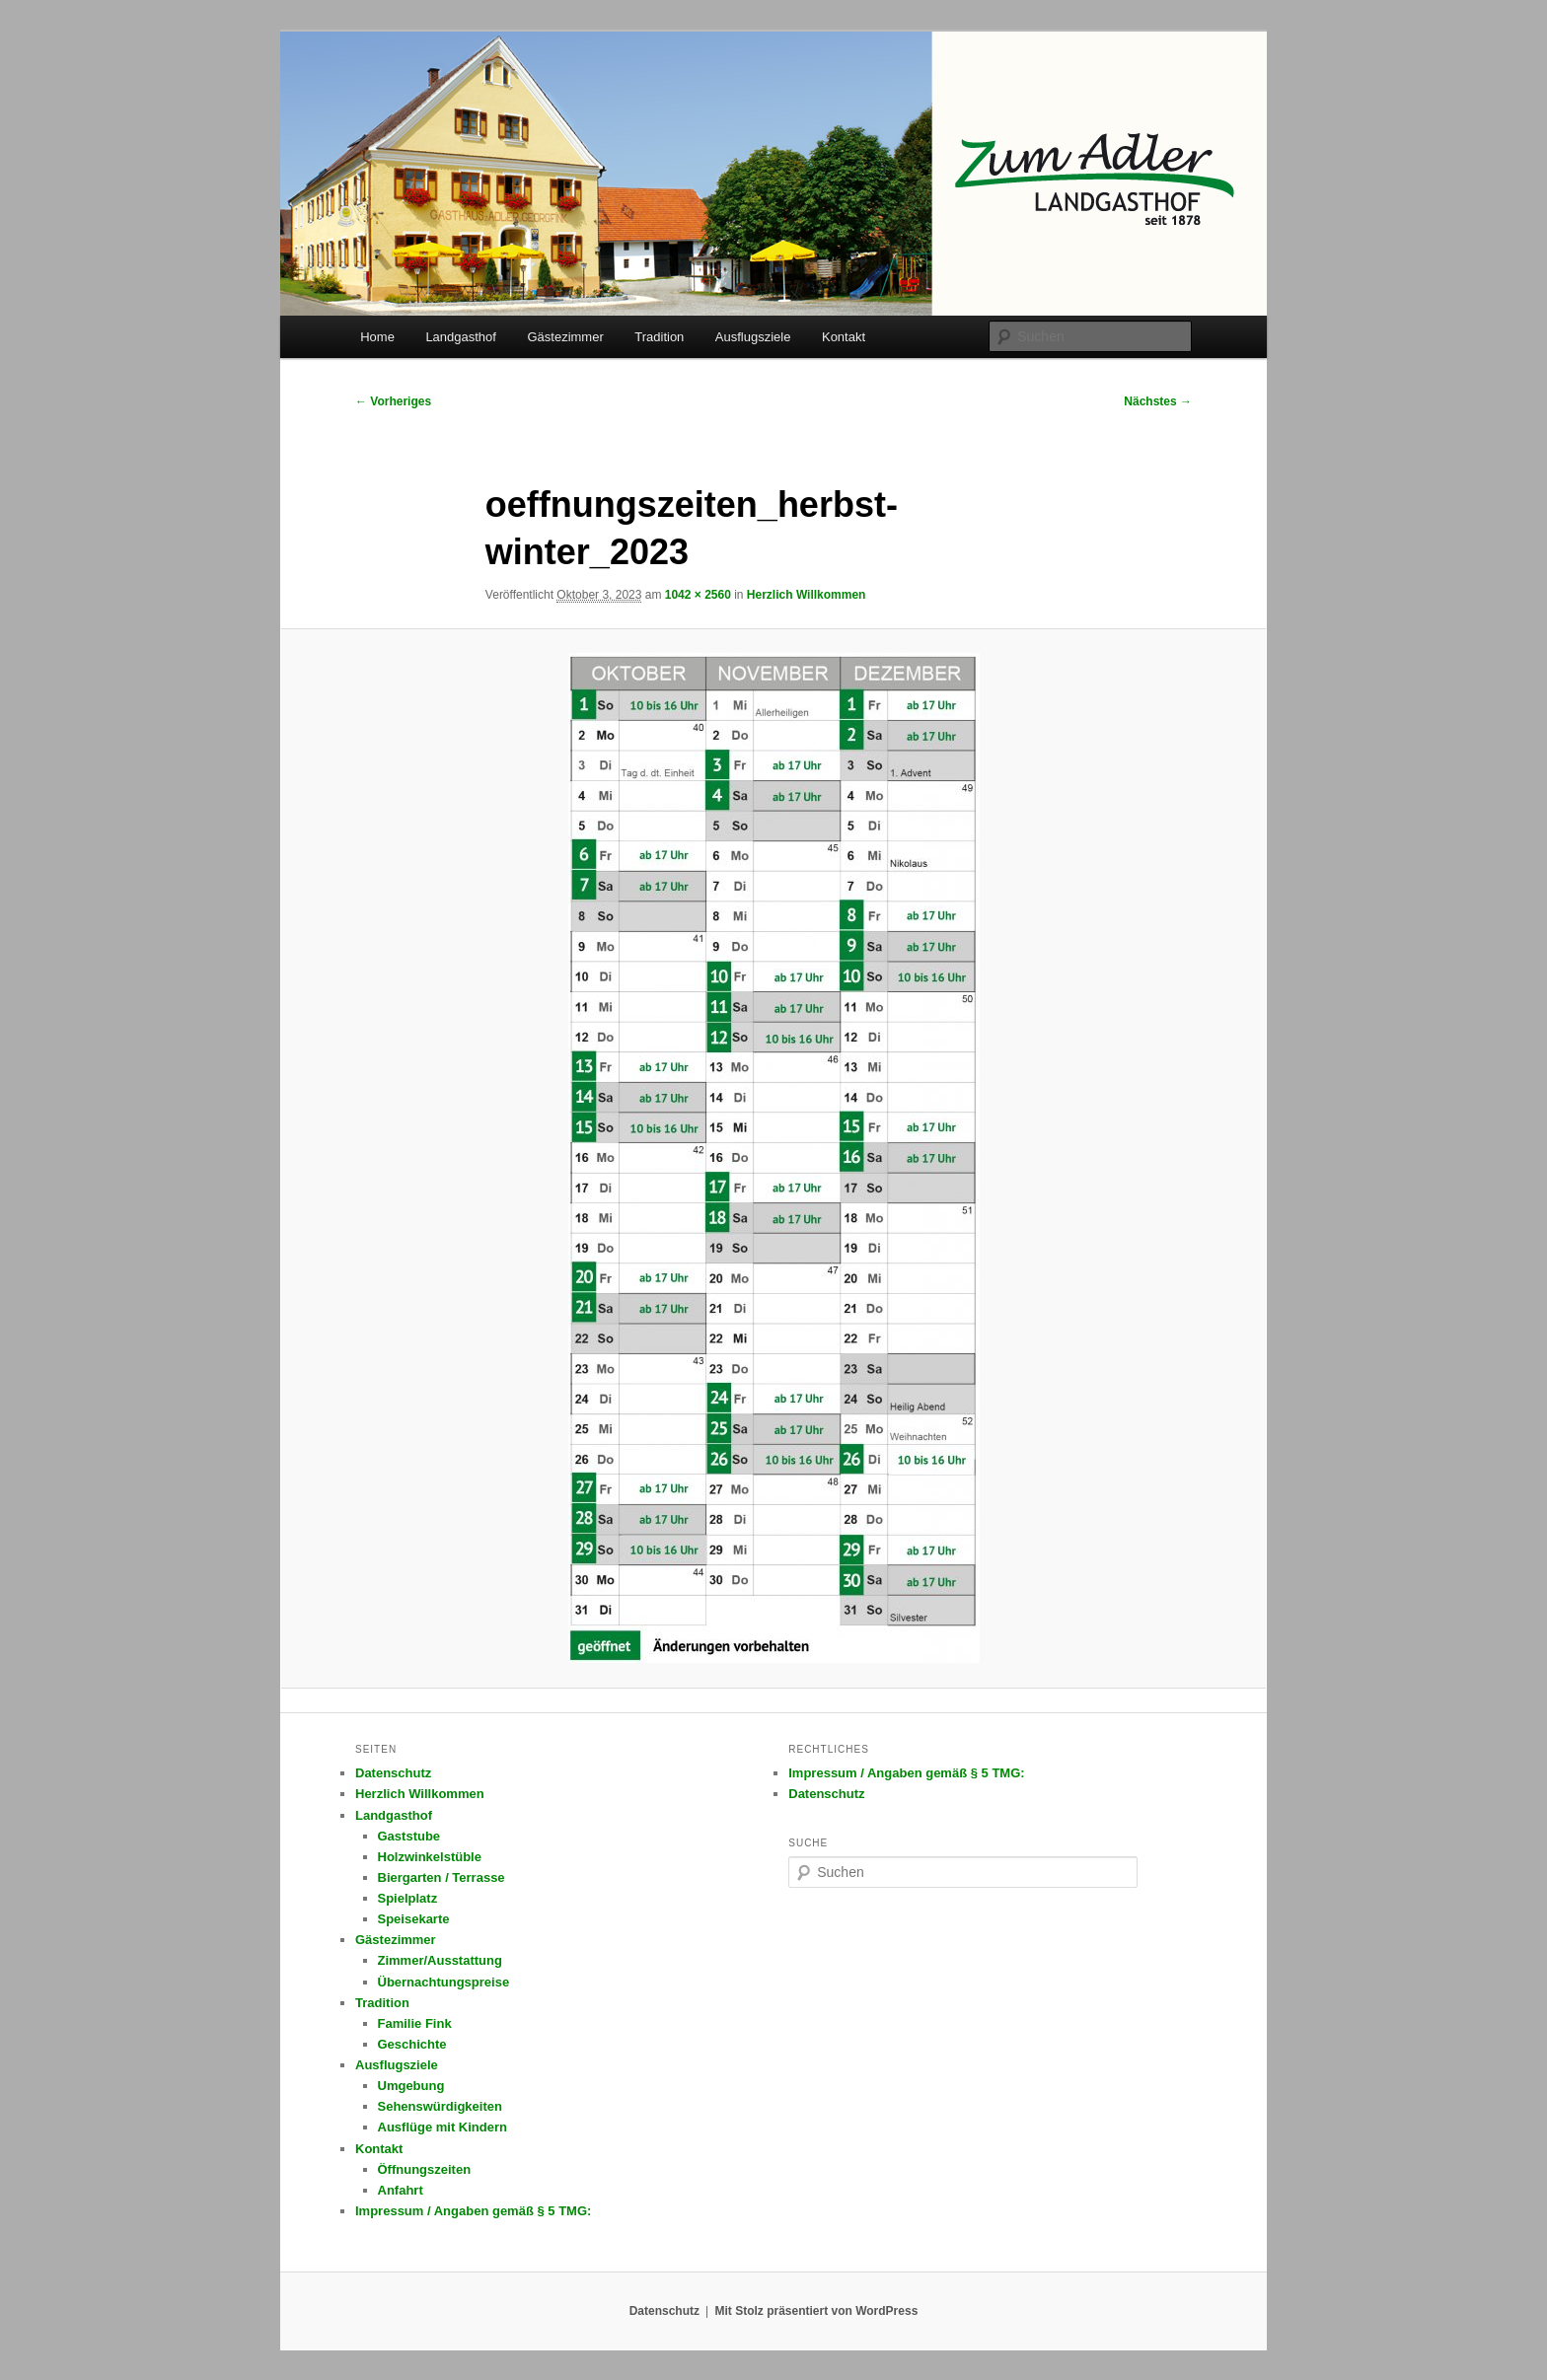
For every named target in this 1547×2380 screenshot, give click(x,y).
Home (377, 336)
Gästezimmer (565, 336)
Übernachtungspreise (444, 1982)
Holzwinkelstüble (429, 1856)
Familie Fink (415, 2023)
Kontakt (843, 336)
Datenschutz (393, 1773)
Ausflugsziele (753, 336)
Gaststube (409, 1836)
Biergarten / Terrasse (441, 1877)
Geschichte (412, 2044)
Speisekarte (414, 1918)
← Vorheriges (393, 401)
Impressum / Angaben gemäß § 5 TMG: (473, 2210)
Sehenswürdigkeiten (440, 2106)
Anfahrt (400, 2190)
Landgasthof (460, 336)
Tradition (659, 336)
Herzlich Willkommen (806, 595)
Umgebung (411, 2085)
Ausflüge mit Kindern (442, 2127)
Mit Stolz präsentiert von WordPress (816, 2311)
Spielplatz (408, 1898)
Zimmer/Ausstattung (440, 1960)
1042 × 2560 (698, 595)
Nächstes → (1158, 401)
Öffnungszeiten (425, 2169)
